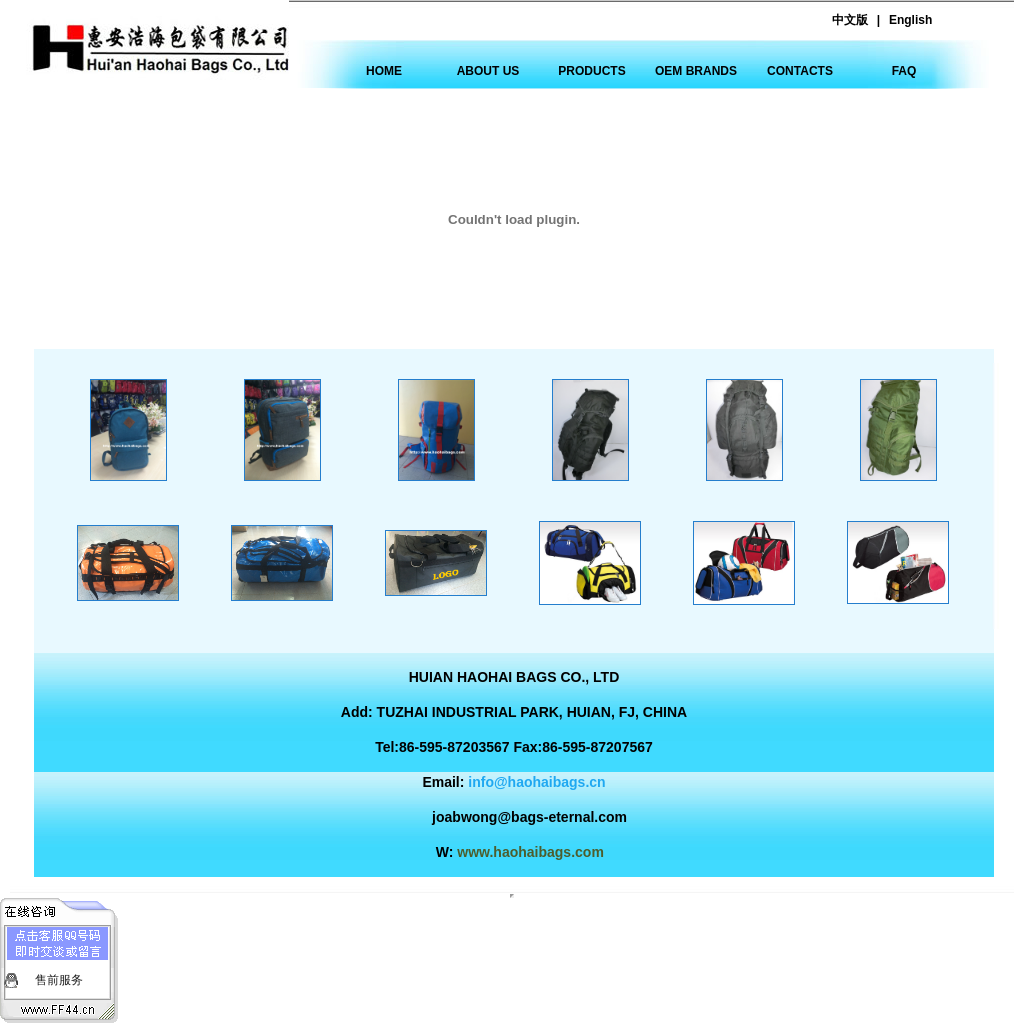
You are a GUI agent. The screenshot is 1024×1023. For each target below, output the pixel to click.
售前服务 (59, 980)
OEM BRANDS (696, 71)
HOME (384, 71)
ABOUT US (488, 71)
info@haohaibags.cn (536, 782)
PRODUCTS (591, 71)
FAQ (904, 71)
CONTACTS (800, 71)
